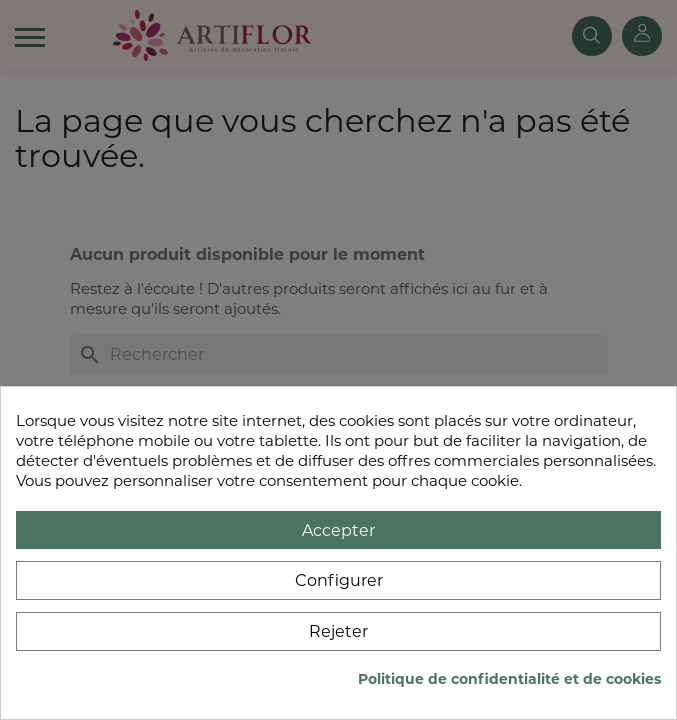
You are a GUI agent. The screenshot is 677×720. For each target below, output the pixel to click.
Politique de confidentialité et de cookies (509, 679)
